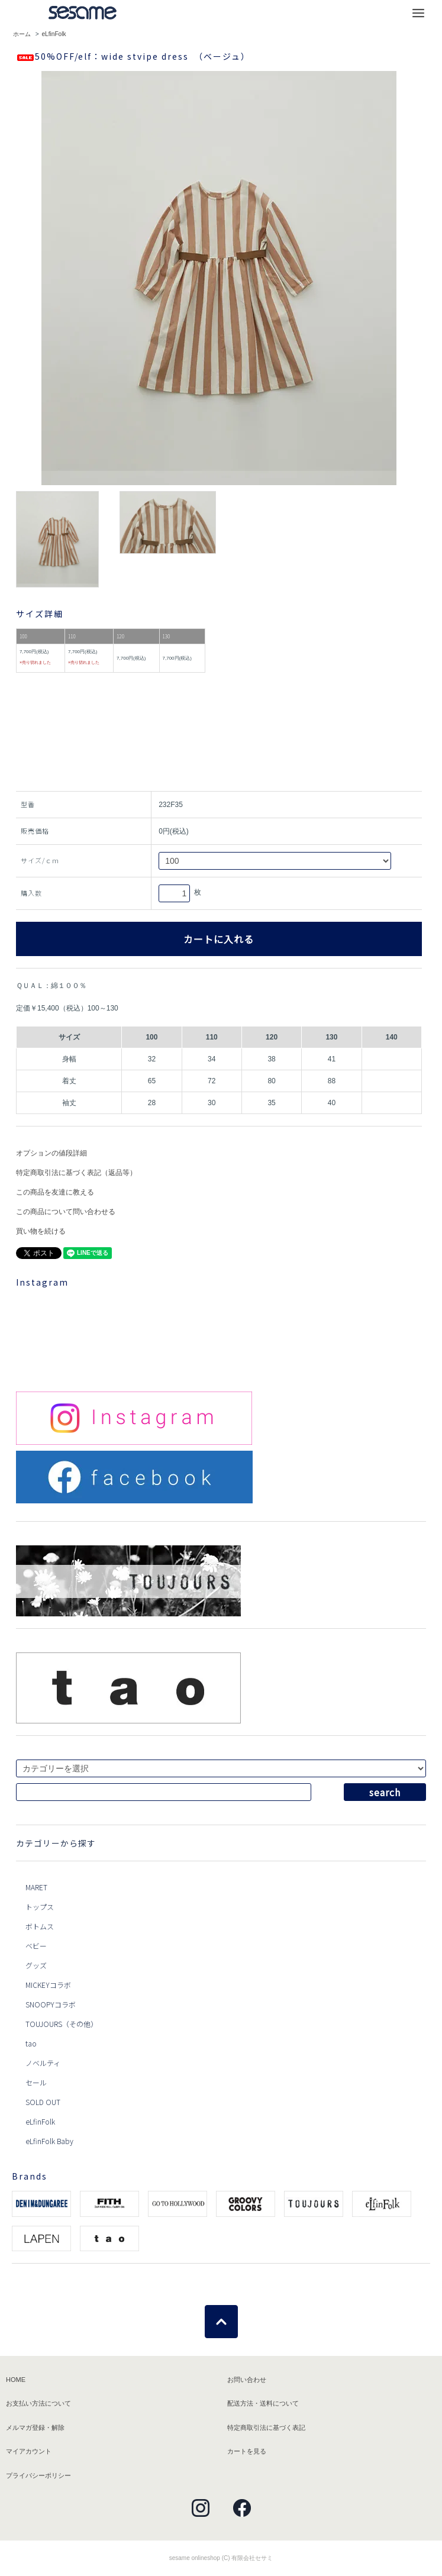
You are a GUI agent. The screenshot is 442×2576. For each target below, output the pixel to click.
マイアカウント (28, 2451)
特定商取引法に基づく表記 (266, 2427)
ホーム (22, 34)
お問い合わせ (246, 2379)
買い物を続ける (41, 1231)
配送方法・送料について (263, 2403)
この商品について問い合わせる (65, 1212)
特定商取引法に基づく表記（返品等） (76, 1172)
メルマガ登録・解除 (35, 2427)
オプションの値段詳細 (51, 1153)
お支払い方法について (38, 2403)
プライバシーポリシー (38, 2475)
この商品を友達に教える (55, 1192)
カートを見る (246, 2451)
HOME (15, 2379)
